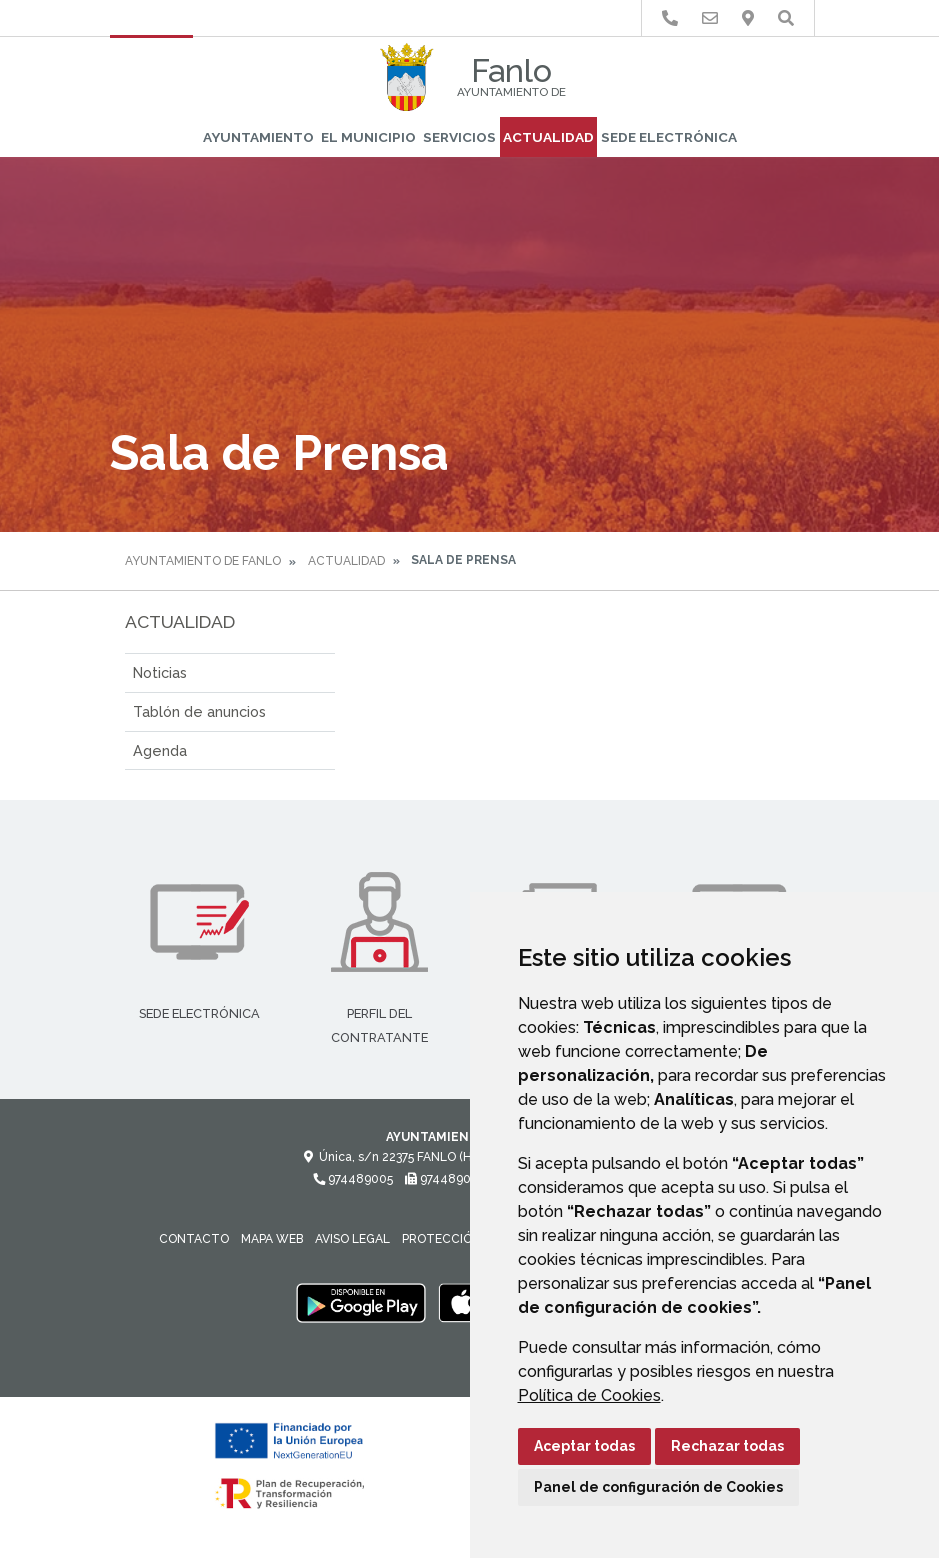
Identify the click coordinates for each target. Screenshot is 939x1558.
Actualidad (548, 137)
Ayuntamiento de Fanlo (203, 561)
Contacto (194, 1239)
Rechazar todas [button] (727, 1446)
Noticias (160, 672)
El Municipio (368, 137)
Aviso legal (352, 1239)
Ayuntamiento (258, 137)
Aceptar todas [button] (584, 1446)
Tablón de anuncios (199, 711)
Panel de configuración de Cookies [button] (658, 1487)
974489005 (353, 1179)
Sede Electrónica (669, 137)
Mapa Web (272, 1239)
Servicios (459, 137)
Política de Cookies (589, 1395)
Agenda (160, 750)
